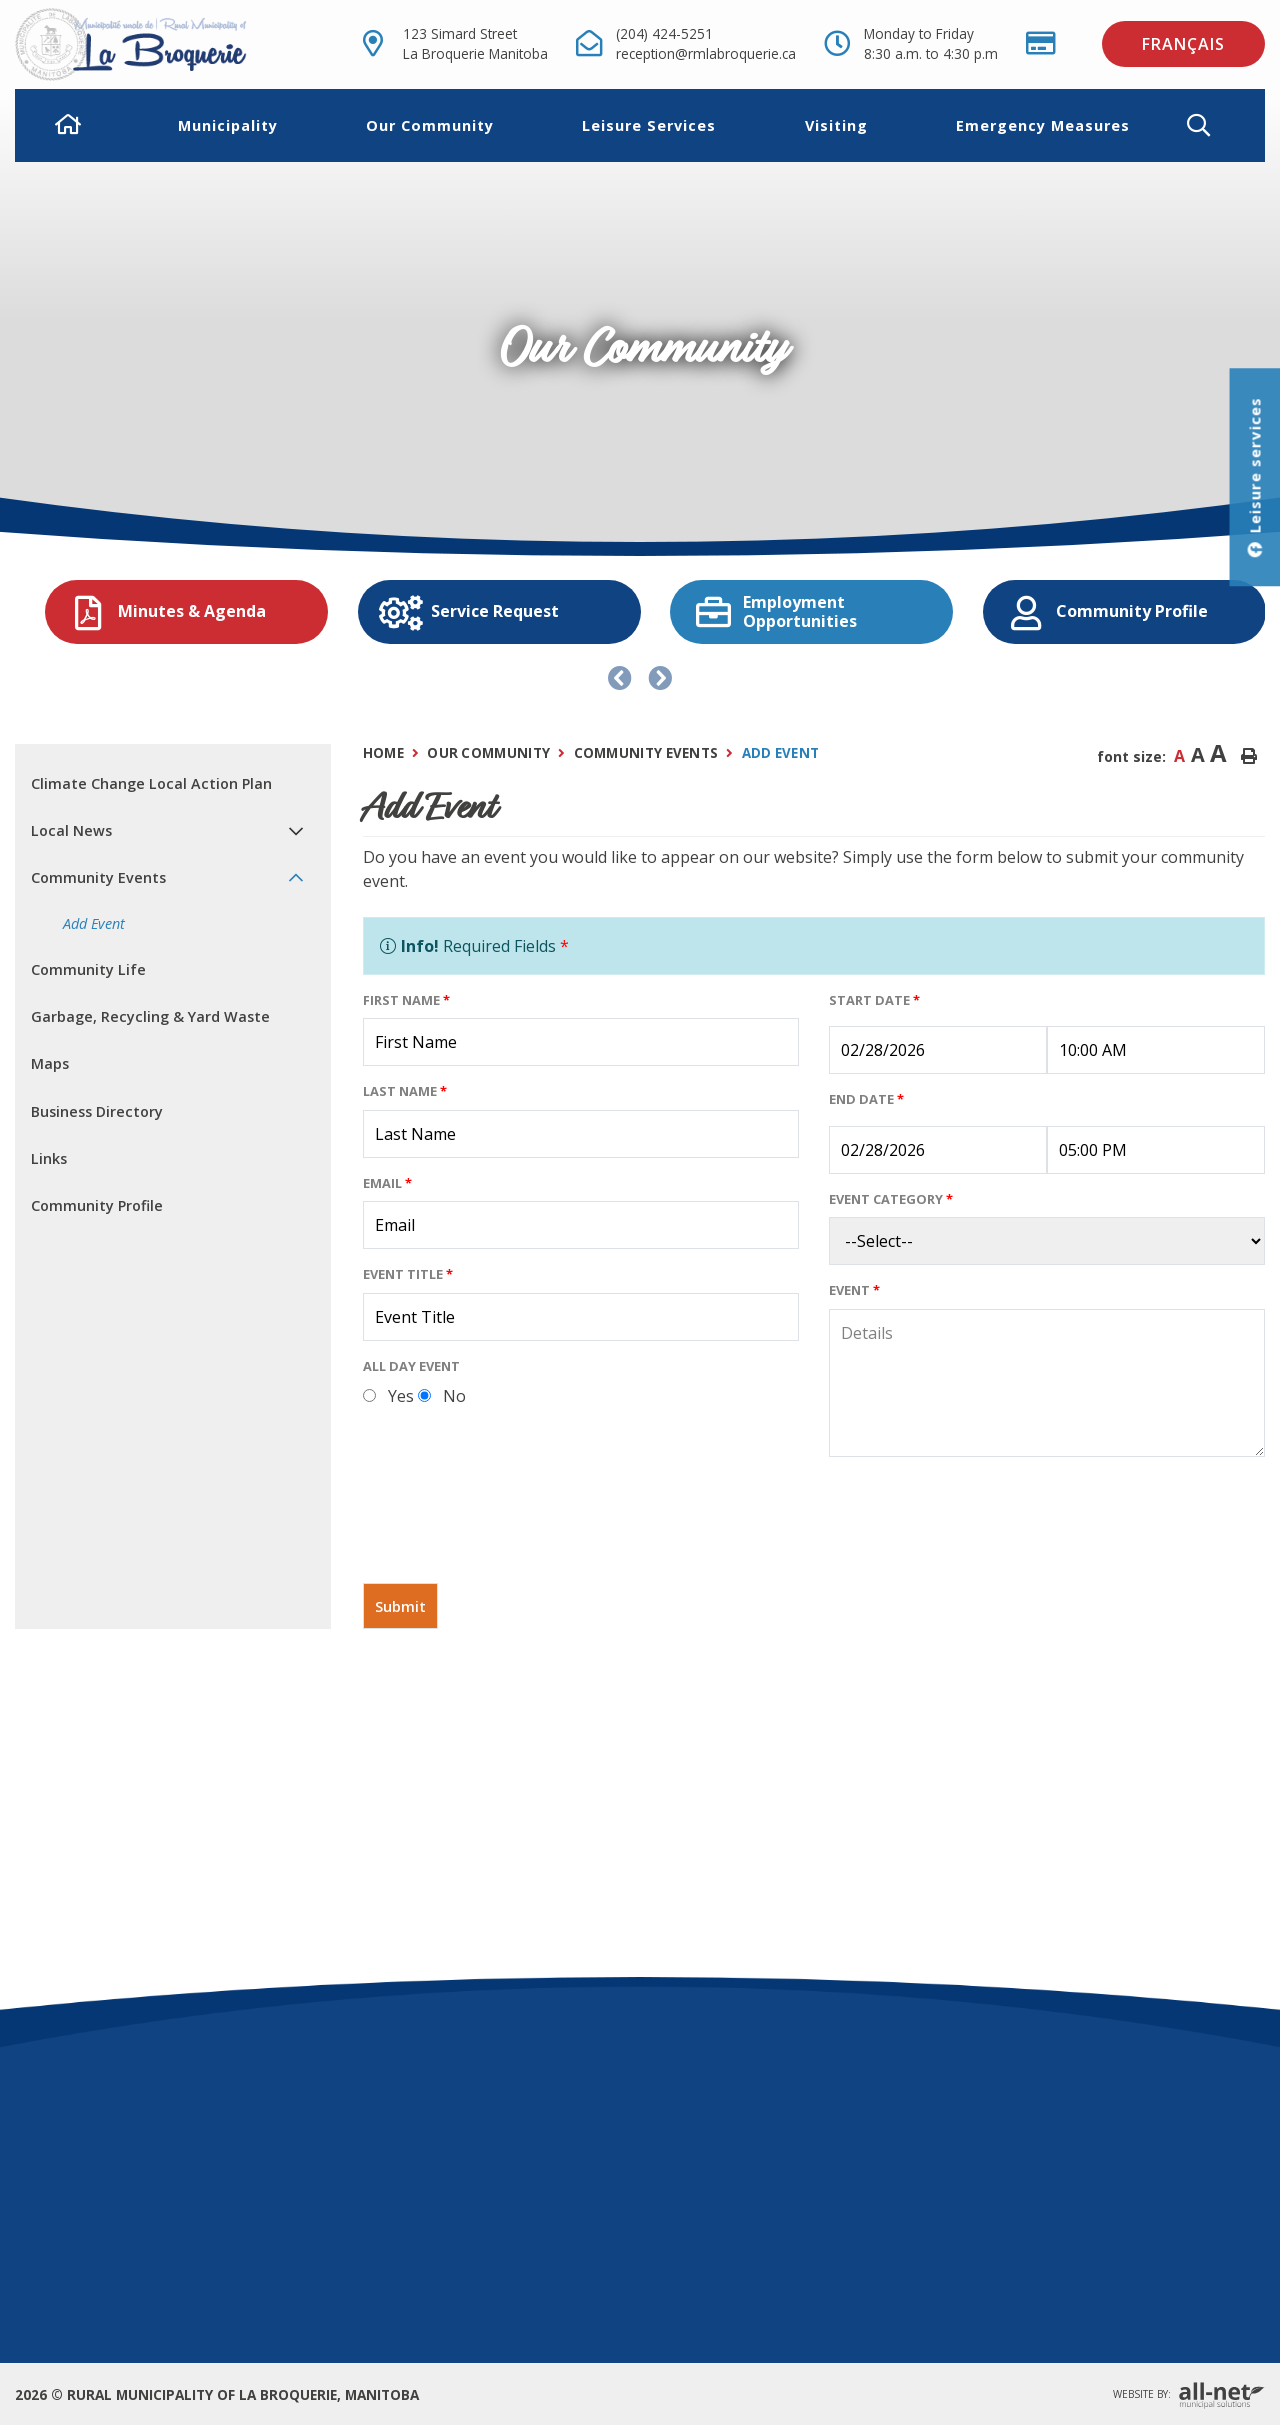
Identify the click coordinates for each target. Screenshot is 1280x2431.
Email (387, 1183)
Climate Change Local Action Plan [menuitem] (151, 783)
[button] (1214, 125)
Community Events (646, 753)
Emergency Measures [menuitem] (1043, 125)
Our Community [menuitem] (430, 125)
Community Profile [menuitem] (97, 1205)
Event (854, 1290)
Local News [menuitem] (71, 830)
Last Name (405, 1091)
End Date (866, 1099)
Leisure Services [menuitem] (649, 125)
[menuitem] (68, 126)
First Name (406, 1000)
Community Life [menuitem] (88, 969)
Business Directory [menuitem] (97, 1111)
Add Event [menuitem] (94, 923)
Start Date (874, 1000)
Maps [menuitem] (50, 1063)
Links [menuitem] (49, 1158)
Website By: (1189, 2395)
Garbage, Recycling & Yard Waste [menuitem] (150, 1016)
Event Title (408, 1274)
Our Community (488, 753)
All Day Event (411, 1366)
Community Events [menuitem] (98, 877)
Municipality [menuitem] (228, 125)
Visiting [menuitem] (836, 125)
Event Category (891, 1199)
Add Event (781, 753)
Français (1183, 44)
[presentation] (515, 1528)
